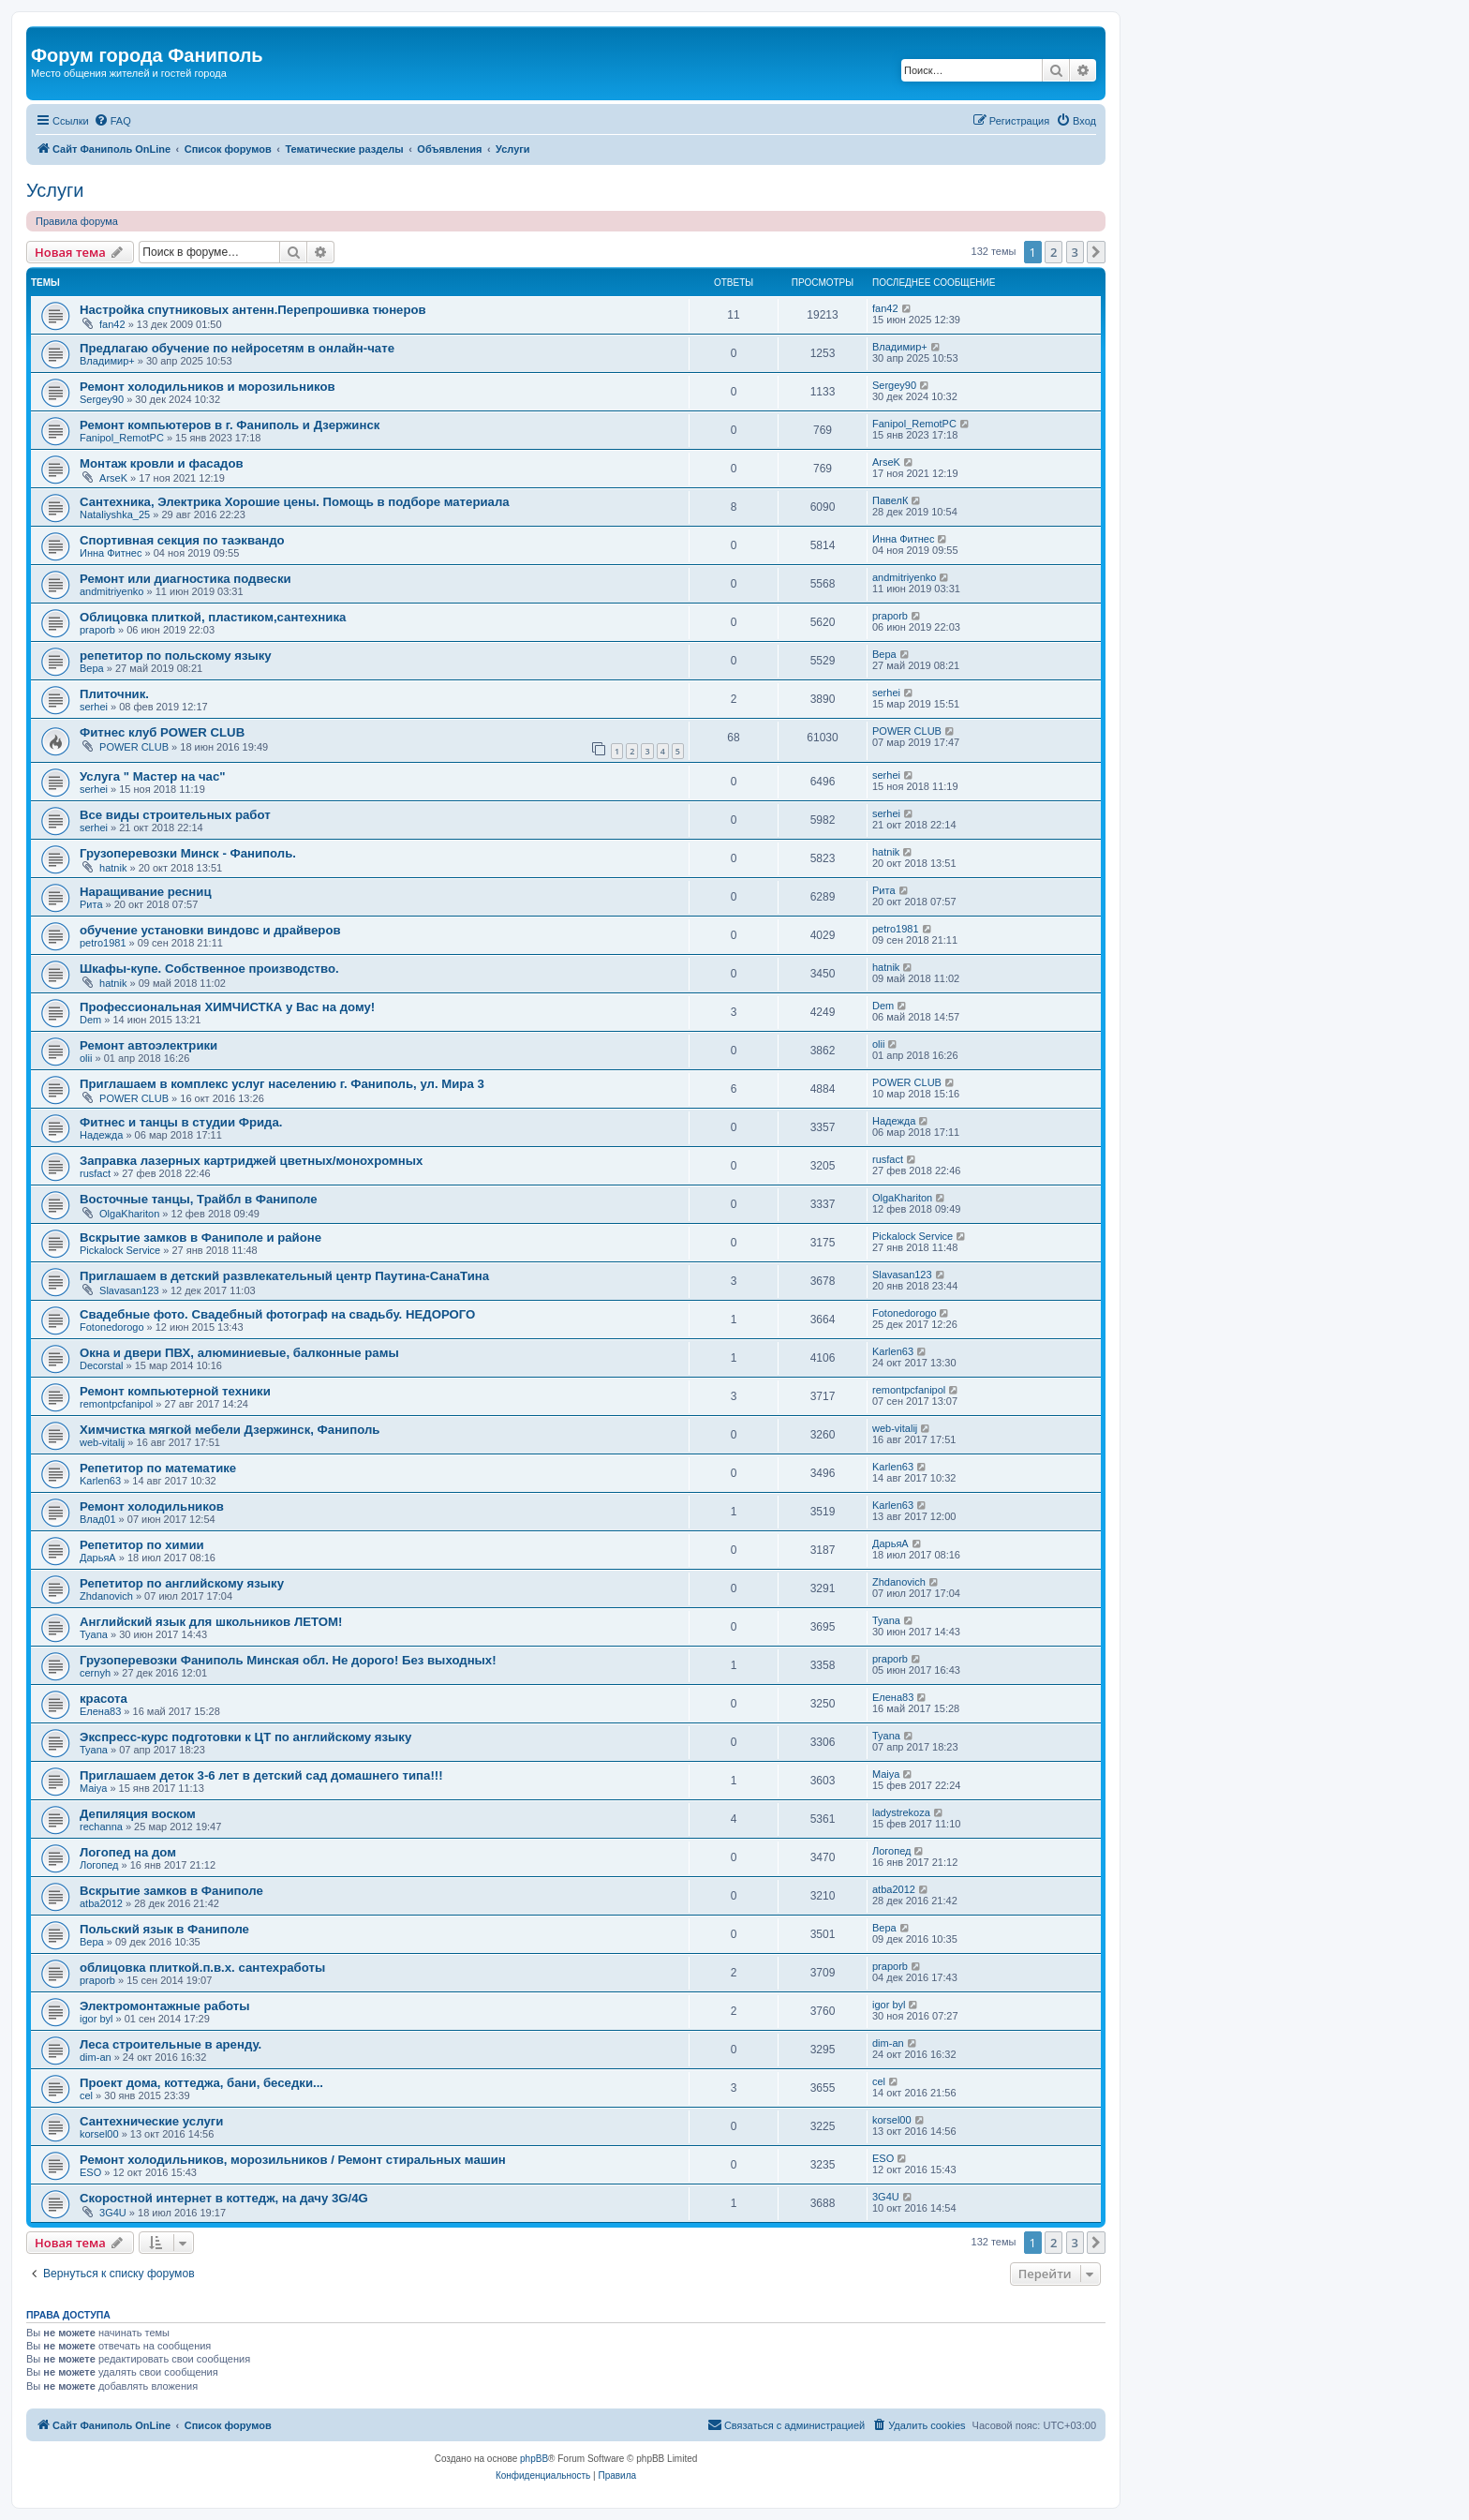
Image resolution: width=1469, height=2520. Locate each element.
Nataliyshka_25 (115, 514)
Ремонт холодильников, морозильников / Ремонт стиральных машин (293, 2160)
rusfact (95, 1173)
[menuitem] (112, 121)
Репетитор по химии (142, 1545)
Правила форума (77, 221)
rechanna (101, 1826)
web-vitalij (102, 1442)
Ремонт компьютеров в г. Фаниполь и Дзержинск (229, 425)
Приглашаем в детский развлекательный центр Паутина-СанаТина (284, 1276)
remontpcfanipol (116, 1403)
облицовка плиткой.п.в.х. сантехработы (202, 1968)
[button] (1096, 252)
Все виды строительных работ (175, 815)
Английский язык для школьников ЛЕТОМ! (211, 1622)
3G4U (112, 2212)
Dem (90, 1019)
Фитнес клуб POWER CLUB (162, 732)
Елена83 (100, 1711)
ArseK (113, 478)
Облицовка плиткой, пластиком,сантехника (213, 617)
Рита (91, 904)
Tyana (94, 1634)
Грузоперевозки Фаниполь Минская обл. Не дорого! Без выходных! (288, 1660)
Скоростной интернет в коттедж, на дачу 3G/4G (224, 2198)
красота (103, 1699)
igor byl (96, 2018)
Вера (92, 668)
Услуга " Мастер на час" (153, 776)
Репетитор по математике (158, 1468)
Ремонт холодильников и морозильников (207, 387)
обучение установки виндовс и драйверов (210, 930)
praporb (97, 629)
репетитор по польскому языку (176, 656)
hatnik (112, 867)
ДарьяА (98, 1557)
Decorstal (101, 1365)
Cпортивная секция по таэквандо (182, 540)
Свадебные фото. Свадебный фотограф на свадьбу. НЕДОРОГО (277, 1314)
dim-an (95, 2057)
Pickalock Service (120, 1250)
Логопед (99, 1865)
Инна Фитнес (110, 553)
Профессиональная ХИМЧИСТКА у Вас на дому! (227, 1007)
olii (86, 1058)
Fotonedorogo (112, 1327)
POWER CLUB (134, 747)
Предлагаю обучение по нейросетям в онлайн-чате (237, 348)
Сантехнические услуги (151, 2121)
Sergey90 (102, 399)
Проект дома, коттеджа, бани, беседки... (201, 2083)
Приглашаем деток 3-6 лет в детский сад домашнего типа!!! (261, 1775)
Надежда (101, 1135)
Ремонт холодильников (152, 1506)
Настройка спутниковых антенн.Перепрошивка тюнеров (253, 310)
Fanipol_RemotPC (122, 437)
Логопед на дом (128, 1852)
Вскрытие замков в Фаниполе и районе (200, 1237)
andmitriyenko (111, 591)
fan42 (112, 324)
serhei (94, 706)
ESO (90, 2172)
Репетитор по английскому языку (182, 1583)
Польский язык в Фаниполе (164, 1929)
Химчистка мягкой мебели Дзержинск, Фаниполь (229, 1430)
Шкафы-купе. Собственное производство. (209, 969)
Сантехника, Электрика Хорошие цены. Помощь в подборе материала (295, 502)
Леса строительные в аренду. (170, 2044)
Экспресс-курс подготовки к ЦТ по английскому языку (245, 1737)
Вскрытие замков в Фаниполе (171, 1891)
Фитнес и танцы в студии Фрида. (181, 1122)
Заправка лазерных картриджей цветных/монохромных (251, 1161)
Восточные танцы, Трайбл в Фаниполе (199, 1199)
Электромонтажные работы (165, 2006)
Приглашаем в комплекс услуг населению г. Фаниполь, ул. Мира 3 (282, 1084)
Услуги (55, 190)
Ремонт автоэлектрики (148, 1045)
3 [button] (1075, 252)
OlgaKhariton (129, 1213)
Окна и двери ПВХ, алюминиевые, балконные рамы (239, 1353)
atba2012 (101, 1903)
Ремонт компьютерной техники (175, 1391)
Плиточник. (114, 694)
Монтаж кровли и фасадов (162, 463)
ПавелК (890, 500)
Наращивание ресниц (146, 892)
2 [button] (1053, 252)
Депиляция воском (138, 1814)
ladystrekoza (901, 1812)
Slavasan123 (129, 1290)
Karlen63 (892, 1351)
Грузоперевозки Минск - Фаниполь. (188, 853)
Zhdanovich (106, 1596)
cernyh (95, 1672)
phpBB (534, 2458)
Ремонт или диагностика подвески (185, 579)
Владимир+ (107, 360)
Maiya (93, 1788)
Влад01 (98, 1519)
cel (86, 2095)
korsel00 (99, 2134)
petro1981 (103, 942)
